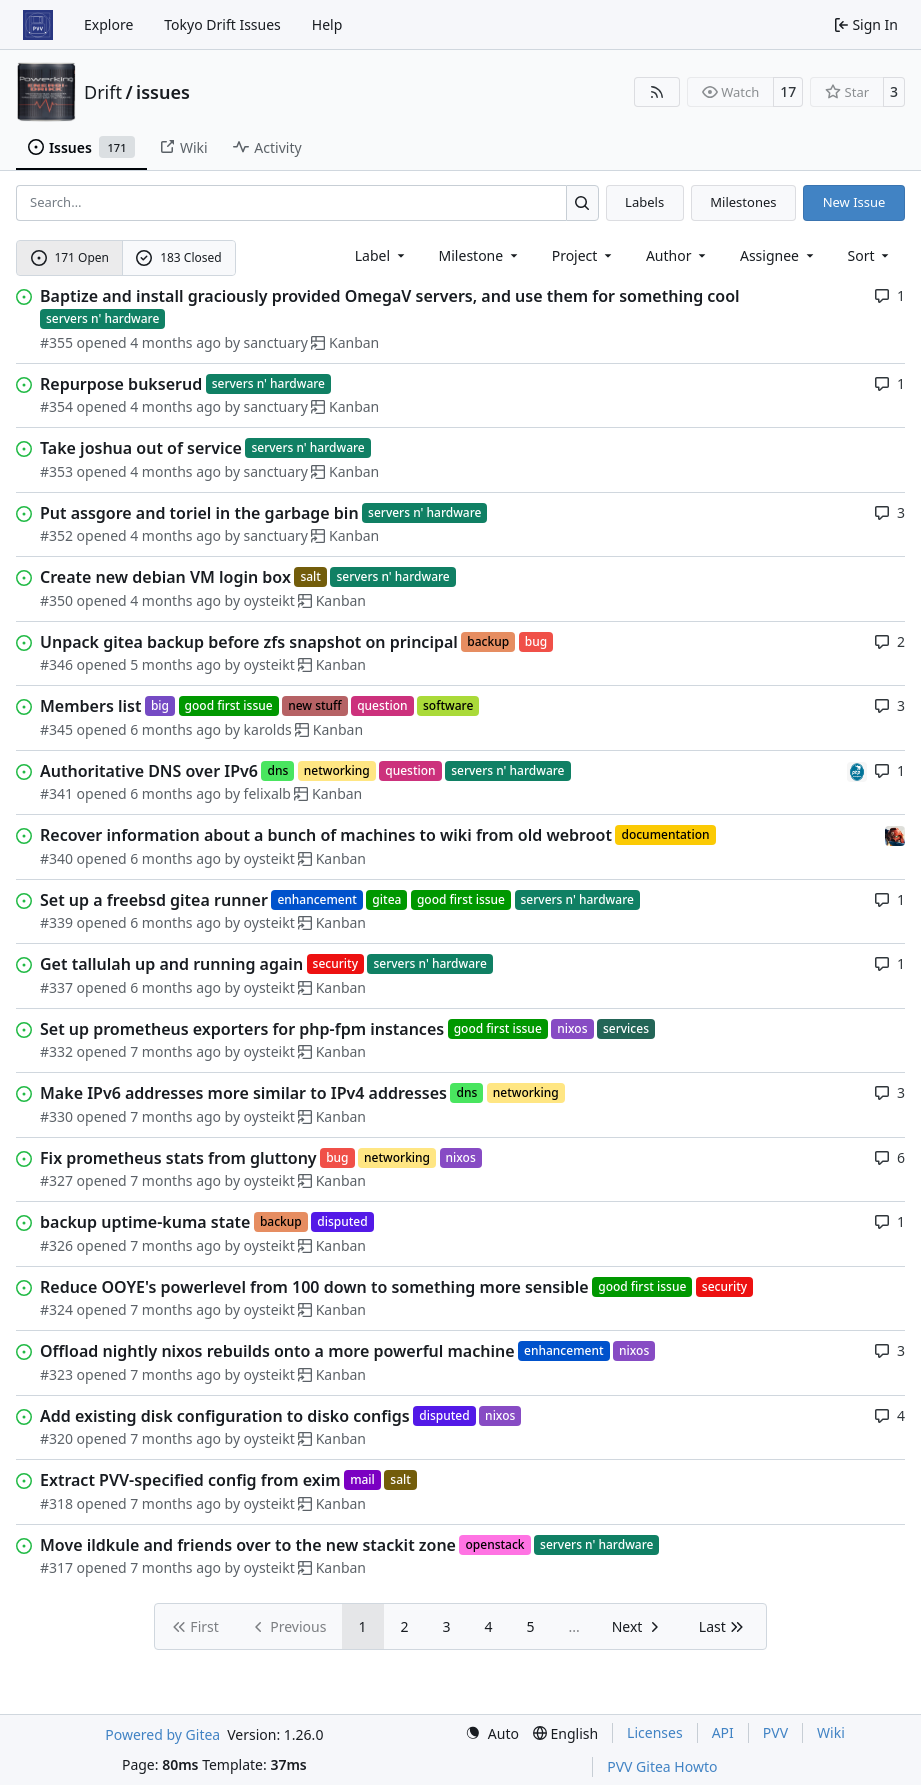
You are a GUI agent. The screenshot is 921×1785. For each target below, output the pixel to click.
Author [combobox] (677, 255)
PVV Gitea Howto (662, 1766)
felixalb (267, 793)
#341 (56, 793)
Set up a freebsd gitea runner (154, 900)
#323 (56, 1374)
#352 (56, 535)
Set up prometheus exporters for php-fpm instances (242, 1029)
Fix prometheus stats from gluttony (178, 1158)
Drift (103, 92)
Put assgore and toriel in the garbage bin (199, 513)
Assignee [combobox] (778, 255)
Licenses (655, 1732)
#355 (56, 342)
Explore (108, 24)
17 (788, 91)
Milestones (743, 202)
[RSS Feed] (657, 92)
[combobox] (381, 255)
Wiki (831, 1732)
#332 (56, 1051)
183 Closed (178, 257)
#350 (56, 600)
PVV (775, 1732)
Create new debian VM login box (165, 577)
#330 (56, 1116)
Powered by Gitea (162, 1734)
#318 (56, 1503)
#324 (56, 1309)
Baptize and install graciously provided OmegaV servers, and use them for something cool (390, 296)
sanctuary (276, 342)
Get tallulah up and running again (171, 964)
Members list (90, 706)
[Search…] (582, 202)
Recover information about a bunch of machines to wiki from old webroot (326, 835)
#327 (56, 1180)
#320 (56, 1438)
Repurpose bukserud (121, 384)
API (723, 1732)
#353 (56, 471)
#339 (56, 922)
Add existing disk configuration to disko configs (225, 1416)
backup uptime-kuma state (145, 1222)
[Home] (38, 25)
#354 (56, 406)
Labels (644, 202)
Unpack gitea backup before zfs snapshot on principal (249, 642)
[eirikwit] (895, 834)
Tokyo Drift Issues (222, 24)
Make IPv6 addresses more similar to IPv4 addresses (243, 1093)
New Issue (854, 202)
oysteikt (269, 600)
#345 (56, 729)
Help (327, 24)
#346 (56, 664)
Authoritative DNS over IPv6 (149, 771)
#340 (56, 858)
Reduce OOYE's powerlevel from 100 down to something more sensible (314, 1287)
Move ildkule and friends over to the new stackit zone (248, 1545)
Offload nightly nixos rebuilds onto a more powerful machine (277, 1351)
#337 (56, 987)
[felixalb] (857, 770)
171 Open (70, 257)
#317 (56, 1567)
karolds (268, 729)
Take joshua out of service (141, 448)
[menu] (870, 255)
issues (163, 92)
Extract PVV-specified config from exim (190, 1480)
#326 (56, 1245)
